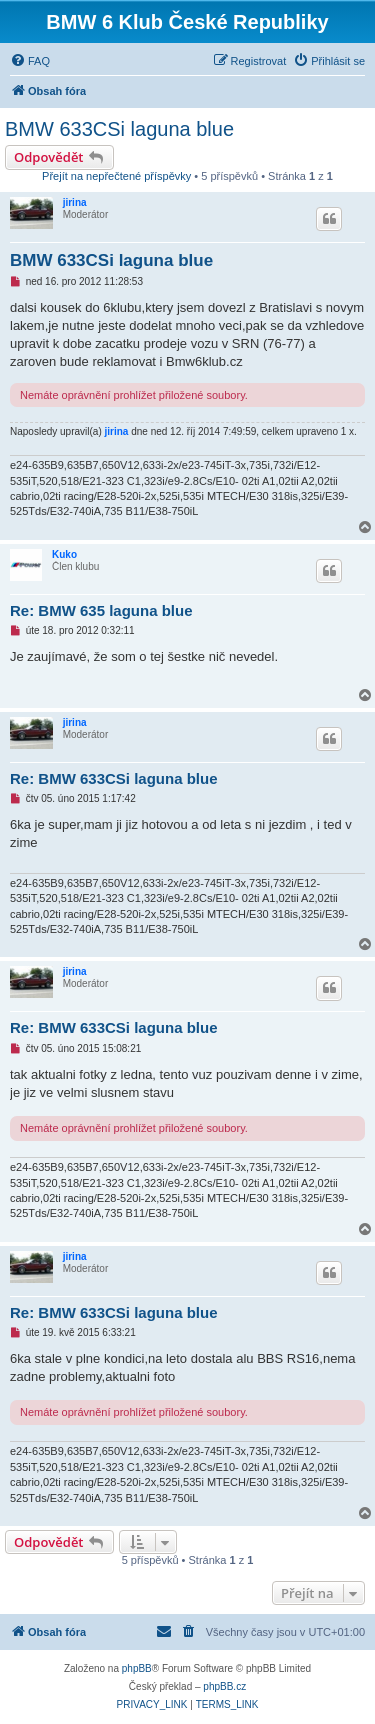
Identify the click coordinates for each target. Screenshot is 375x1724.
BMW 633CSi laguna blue (119, 129)
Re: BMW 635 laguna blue (101, 610)
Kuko (64, 554)
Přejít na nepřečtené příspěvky (116, 176)
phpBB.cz (224, 1686)
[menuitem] (30, 61)
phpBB (137, 1668)
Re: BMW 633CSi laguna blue (114, 778)
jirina (75, 202)
